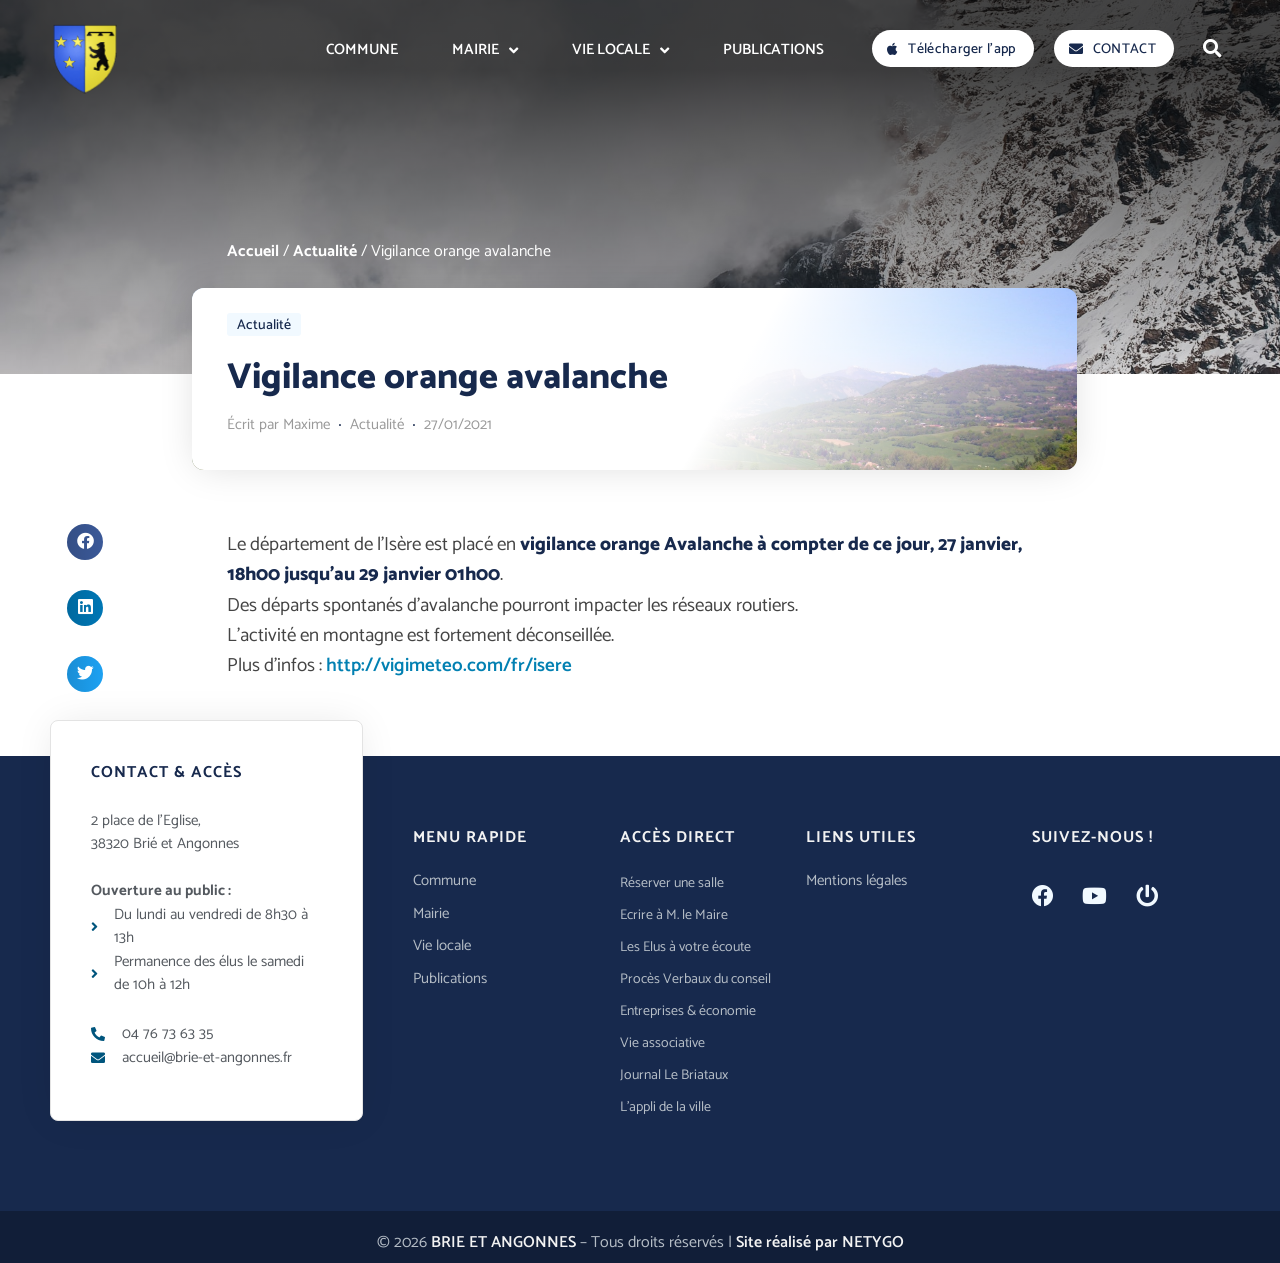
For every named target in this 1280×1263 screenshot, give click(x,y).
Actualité (325, 251)
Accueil (253, 251)
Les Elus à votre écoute (685, 947)
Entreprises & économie (688, 1011)
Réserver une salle (672, 883)
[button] (1212, 48)
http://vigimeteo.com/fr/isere (449, 665)
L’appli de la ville (665, 1107)
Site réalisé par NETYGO (820, 1242)
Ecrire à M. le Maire (674, 915)
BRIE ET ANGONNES (503, 1242)
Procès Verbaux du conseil (695, 979)
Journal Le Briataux (674, 1075)
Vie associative (662, 1043)
